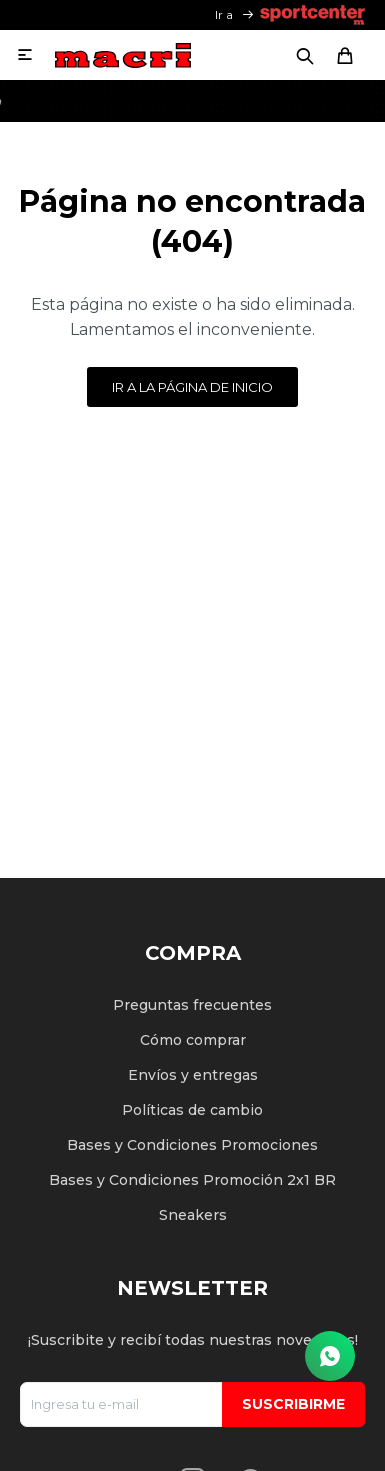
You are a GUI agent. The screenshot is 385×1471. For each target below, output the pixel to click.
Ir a (224, 14)
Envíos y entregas (193, 1075)
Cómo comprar (193, 1040)
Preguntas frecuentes (192, 1005)
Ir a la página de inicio (192, 387)
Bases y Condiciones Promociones (192, 1145)
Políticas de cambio (192, 1110)
